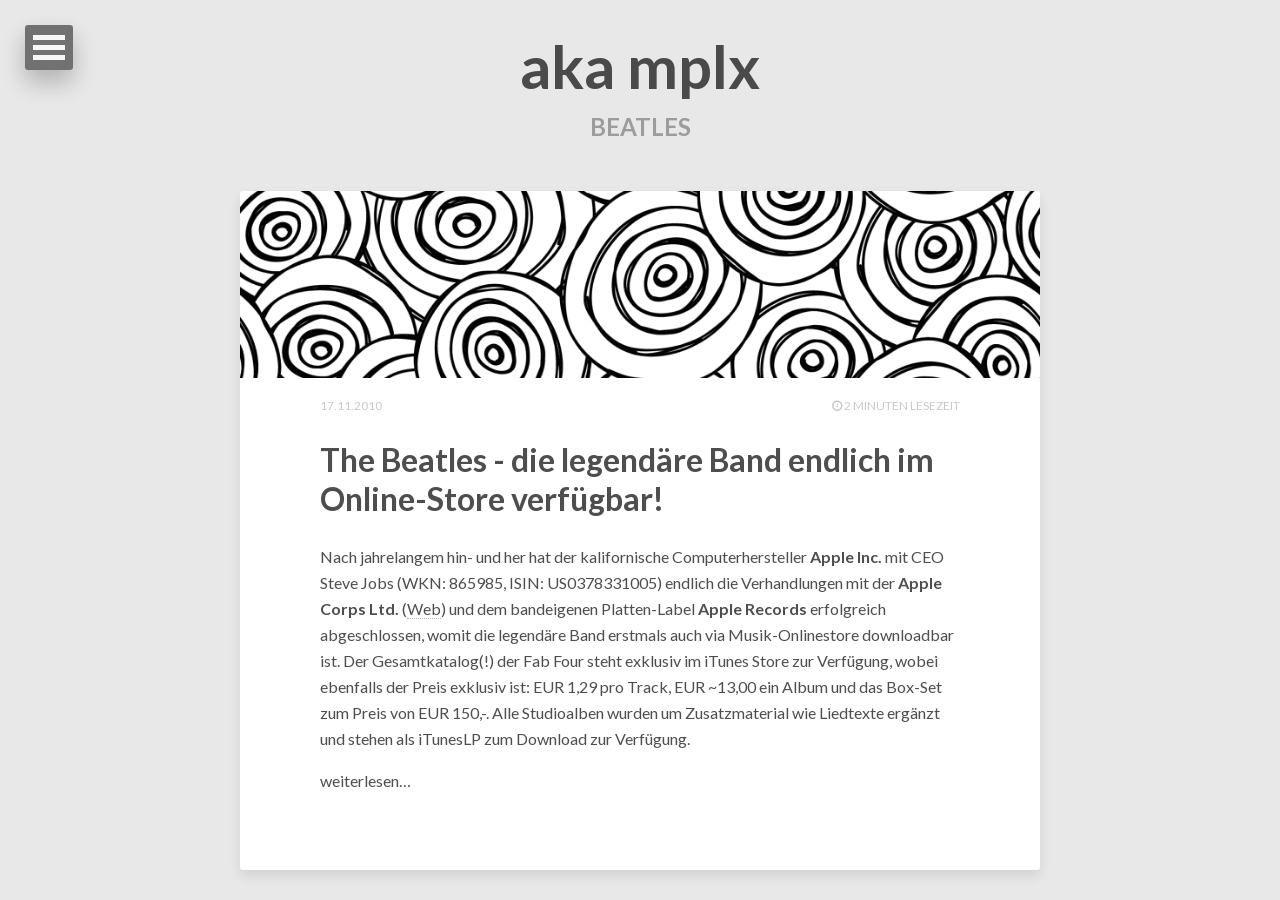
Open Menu (49, 47)
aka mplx (640, 66)
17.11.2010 (351, 405)
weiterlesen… (365, 780)
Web (424, 608)
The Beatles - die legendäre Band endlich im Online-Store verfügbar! (627, 479)
